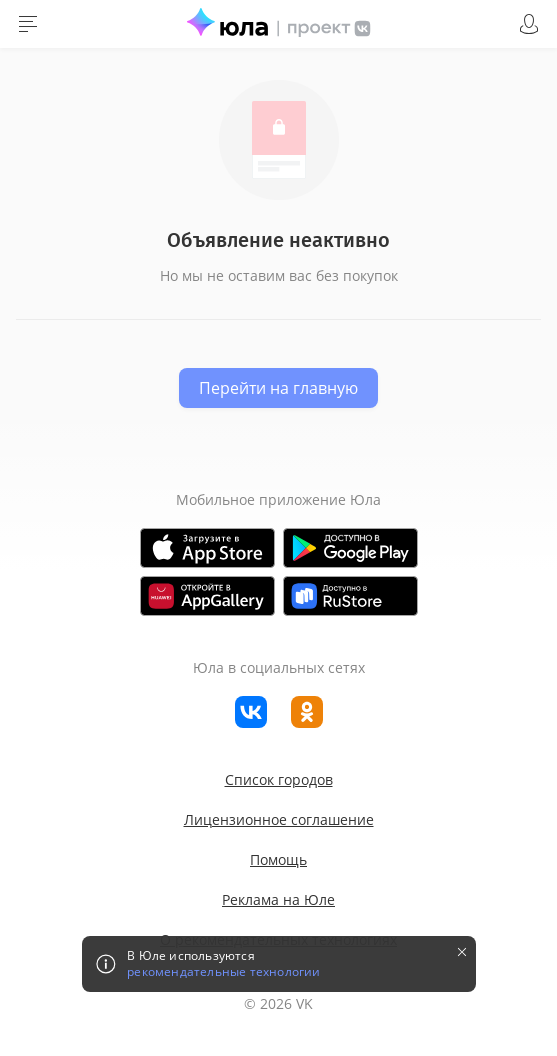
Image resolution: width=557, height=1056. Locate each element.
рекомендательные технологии (223, 972)
